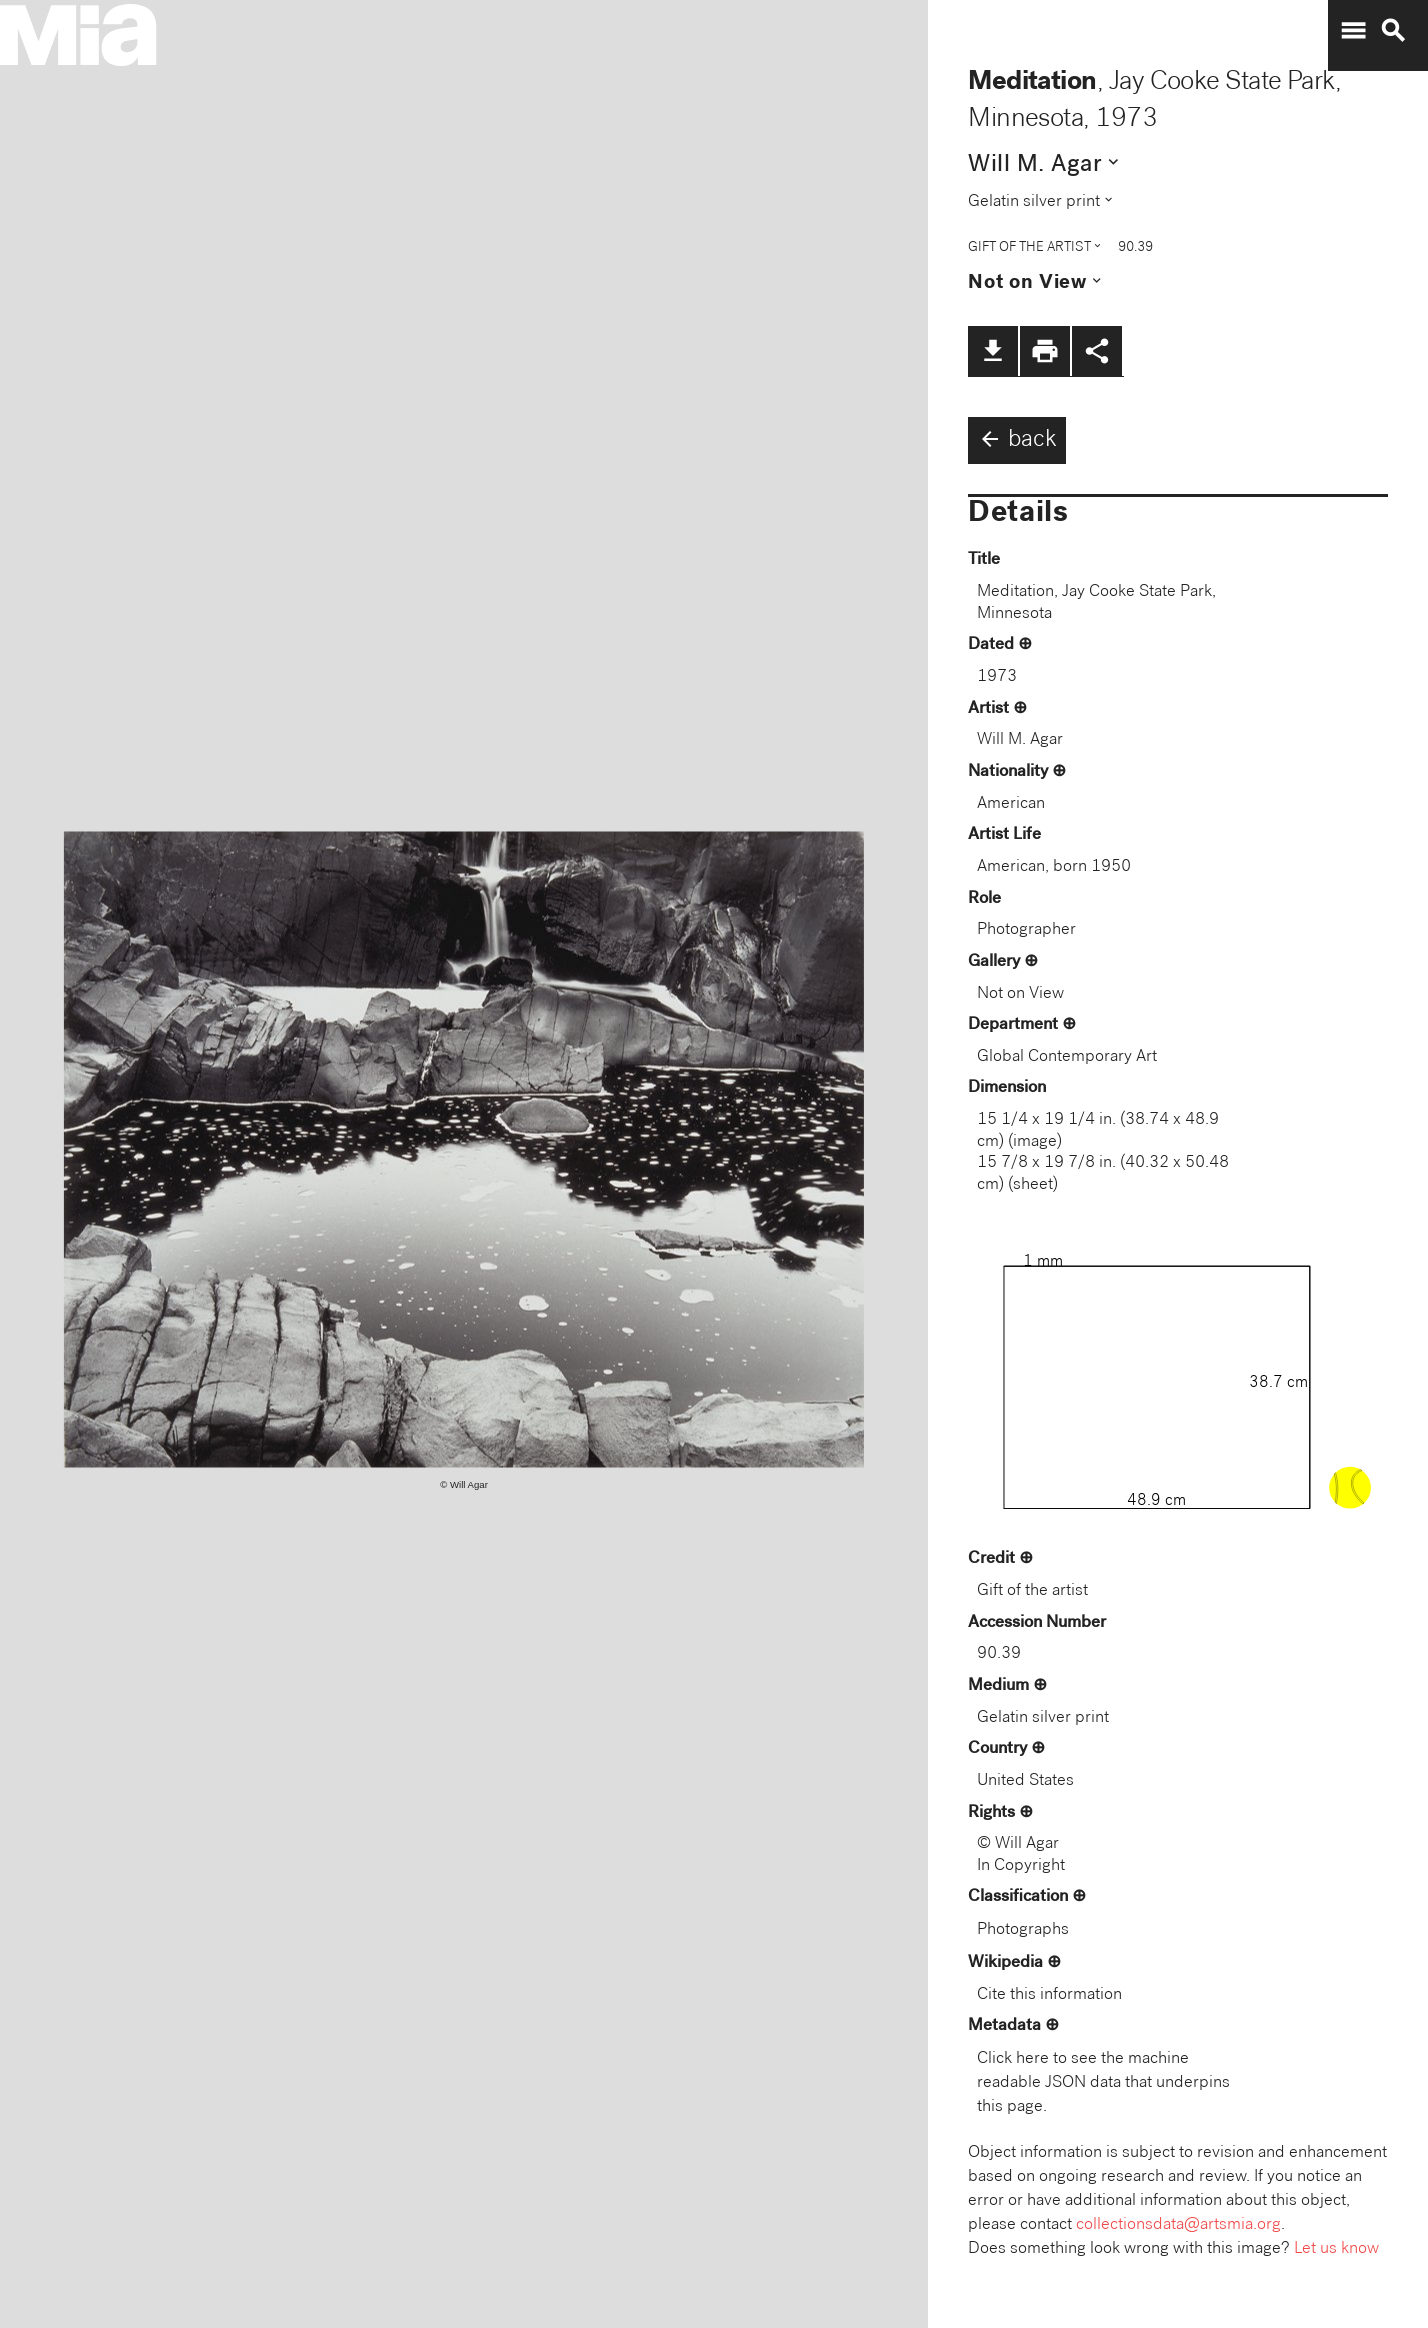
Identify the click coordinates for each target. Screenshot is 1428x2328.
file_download (993, 351)
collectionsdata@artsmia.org (1178, 2225)
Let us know (1336, 2249)
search (1393, 31)
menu (1353, 31)
